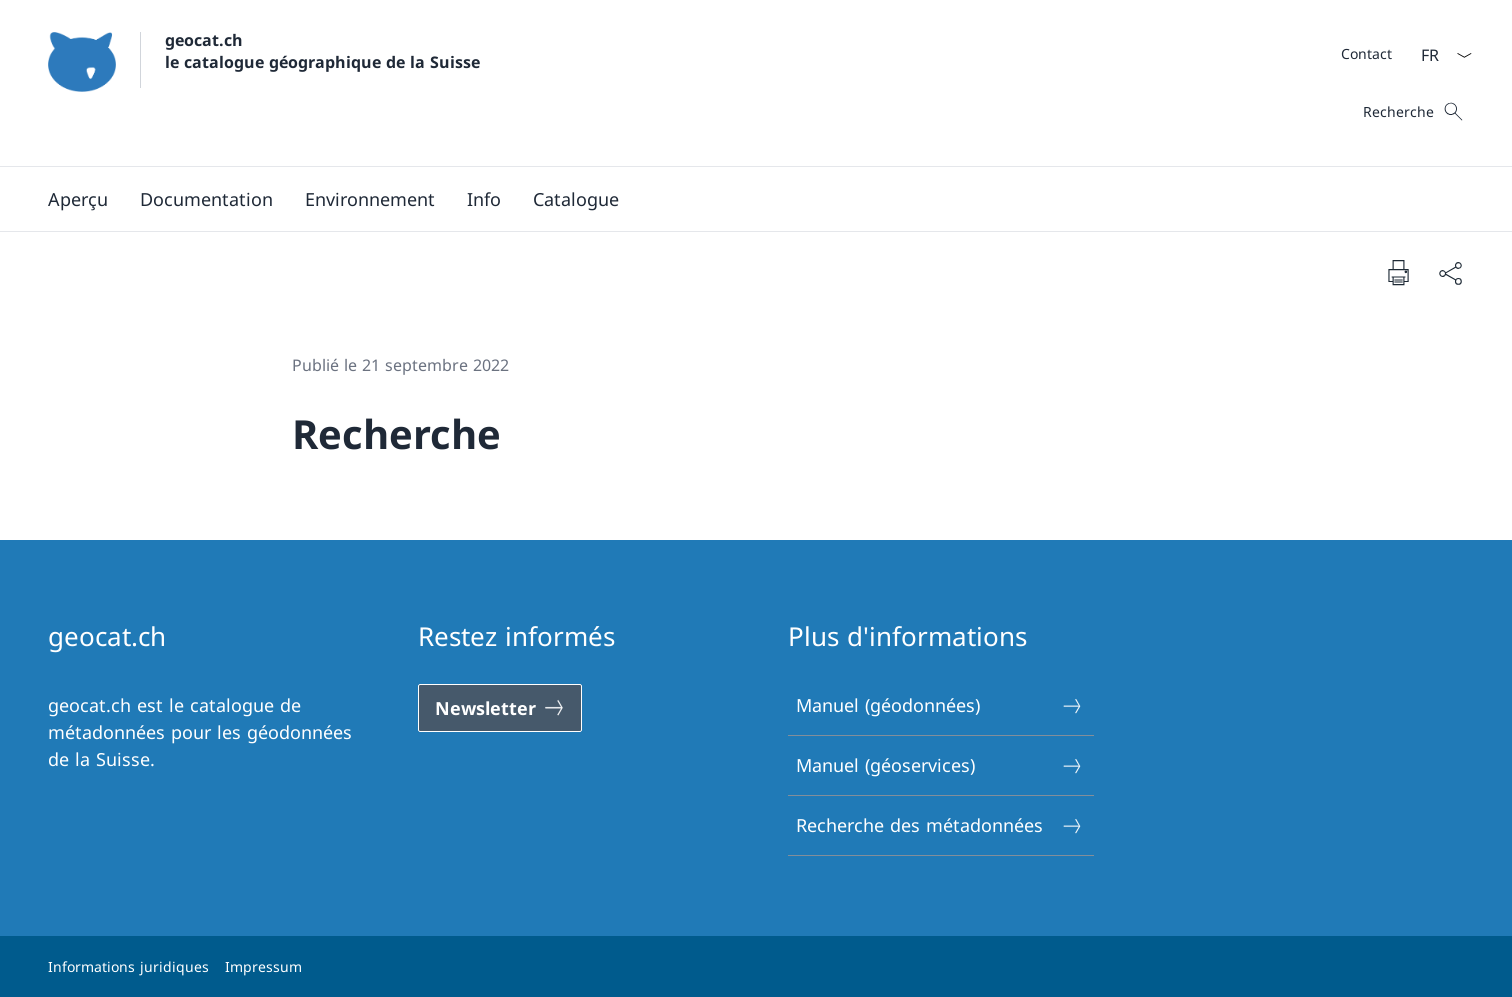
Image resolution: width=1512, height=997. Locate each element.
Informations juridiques (128, 966)
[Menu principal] (740, 199)
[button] (206, 199)
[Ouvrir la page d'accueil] (264, 83)
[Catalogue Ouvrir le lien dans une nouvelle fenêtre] (576, 199)
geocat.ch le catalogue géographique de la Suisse (322, 51)
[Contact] (1366, 53)
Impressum (263, 966)
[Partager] (1450, 272)
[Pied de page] (756, 966)
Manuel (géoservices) (940, 765)
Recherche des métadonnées (940, 825)
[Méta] (1366, 53)
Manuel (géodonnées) (940, 705)
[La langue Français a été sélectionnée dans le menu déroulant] (1440, 55)
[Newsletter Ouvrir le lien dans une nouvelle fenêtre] (500, 708)
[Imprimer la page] (1398, 272)
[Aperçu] (78, 199)
